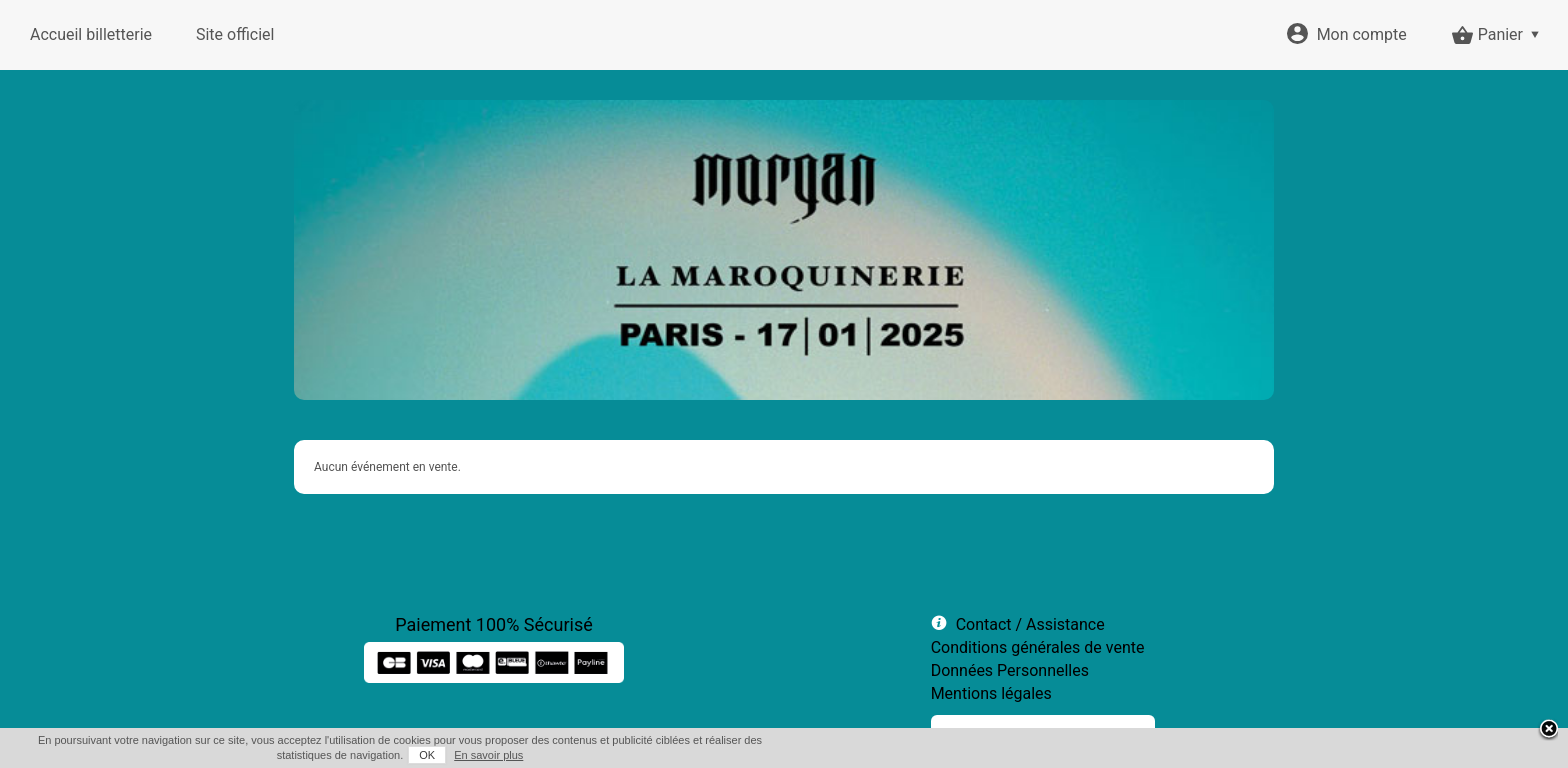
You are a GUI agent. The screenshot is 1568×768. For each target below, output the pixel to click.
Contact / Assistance (1030, 624)
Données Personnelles (1010, 670)
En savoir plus (488, 755)
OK (427, 755)
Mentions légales (991, 693)
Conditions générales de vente (1038, 647)
